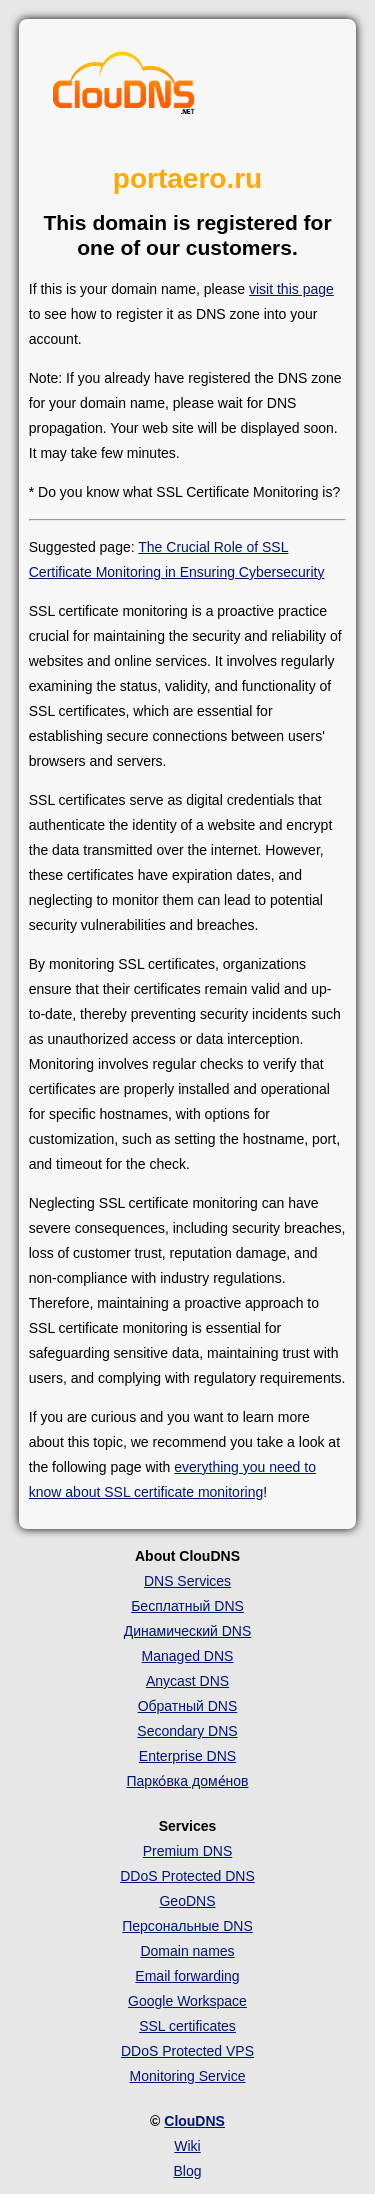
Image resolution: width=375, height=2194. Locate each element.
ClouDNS (194, 2121)
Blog (187, 2171)
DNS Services (187, 1581)
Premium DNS (187, 1851)
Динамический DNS (188, 1631)
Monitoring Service (188, 2076)
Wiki (187, 2146)
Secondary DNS (187, 1731)
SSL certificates (187, 2026)
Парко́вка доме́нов (188, 1781)
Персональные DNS (187, 1926)
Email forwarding (187, 1976)
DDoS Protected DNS (187, 1876)
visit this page (291, 289)
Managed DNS (188, 1656)
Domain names (187, 1951)
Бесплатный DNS (187, 1606)
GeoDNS (187, 1901)
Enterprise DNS (187, 1756)
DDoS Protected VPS (187, 2051)
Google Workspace (187, 2001)
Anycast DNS (187, 1681)
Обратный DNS (188, 1706)
